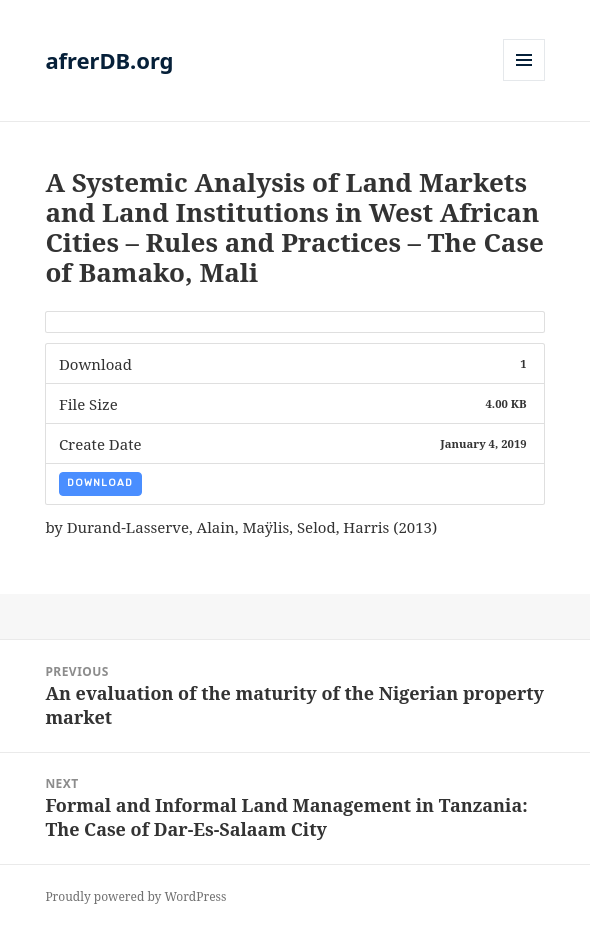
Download (100, 483)
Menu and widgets (524, 80)
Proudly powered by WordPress (135, 896)
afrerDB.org (109, 60)
